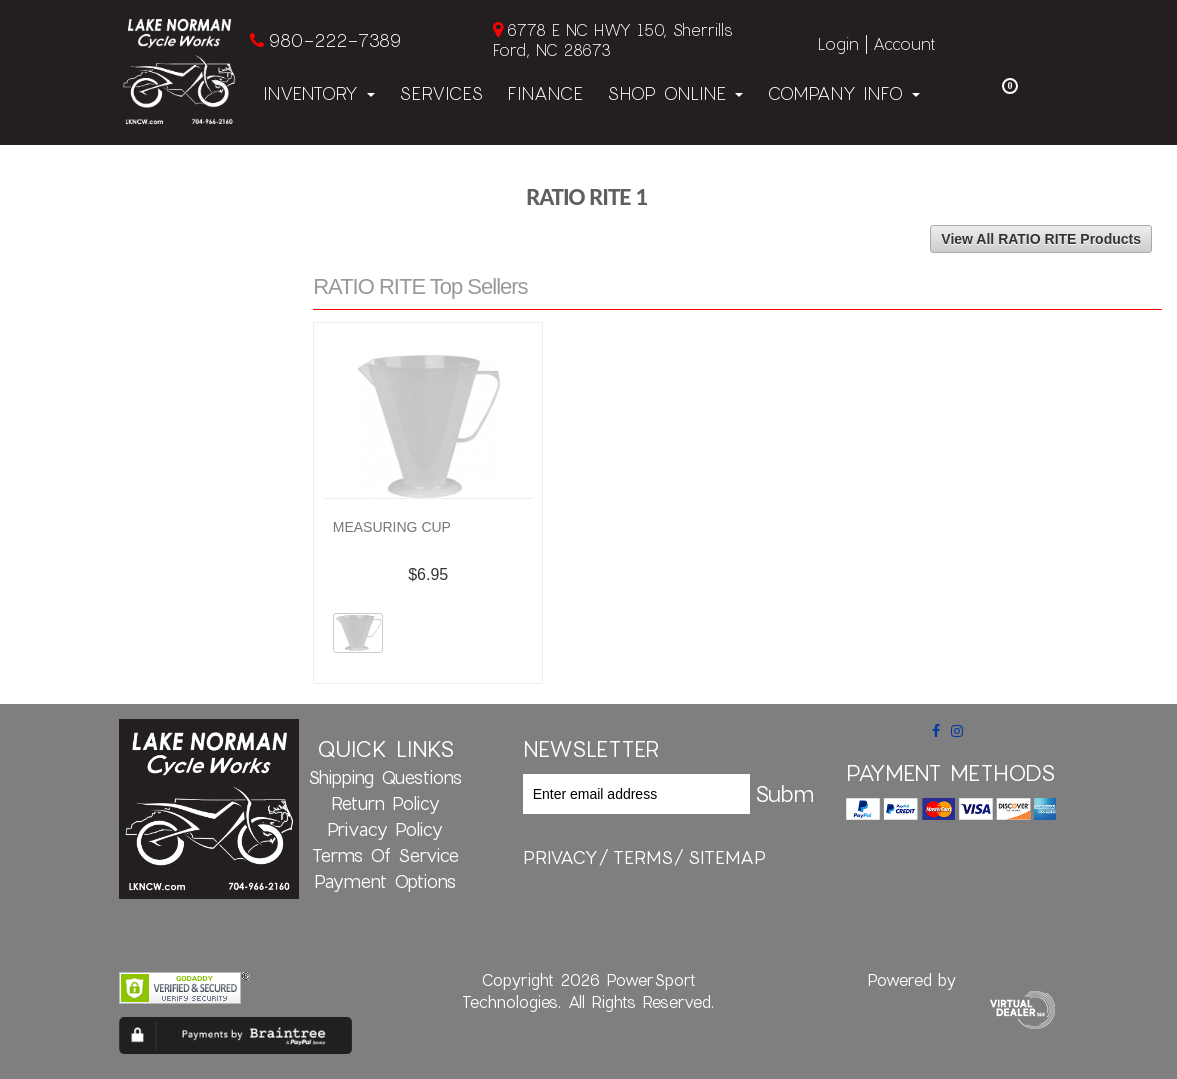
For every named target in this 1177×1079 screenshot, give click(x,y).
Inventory (319, 93)
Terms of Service (385, 855)
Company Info (843, 93)
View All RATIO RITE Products (1041, 239)
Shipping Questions (385, 777)
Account (904, 43)
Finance (545, 93)
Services (441, 93)
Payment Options (385, 881)
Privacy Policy (385, 829)
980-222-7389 (334, 40)
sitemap (727, 857)
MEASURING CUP (392, 527)
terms (643, 857)
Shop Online (675, 93)
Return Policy (385, 803)
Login (838, 43)
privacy (560, 857)
